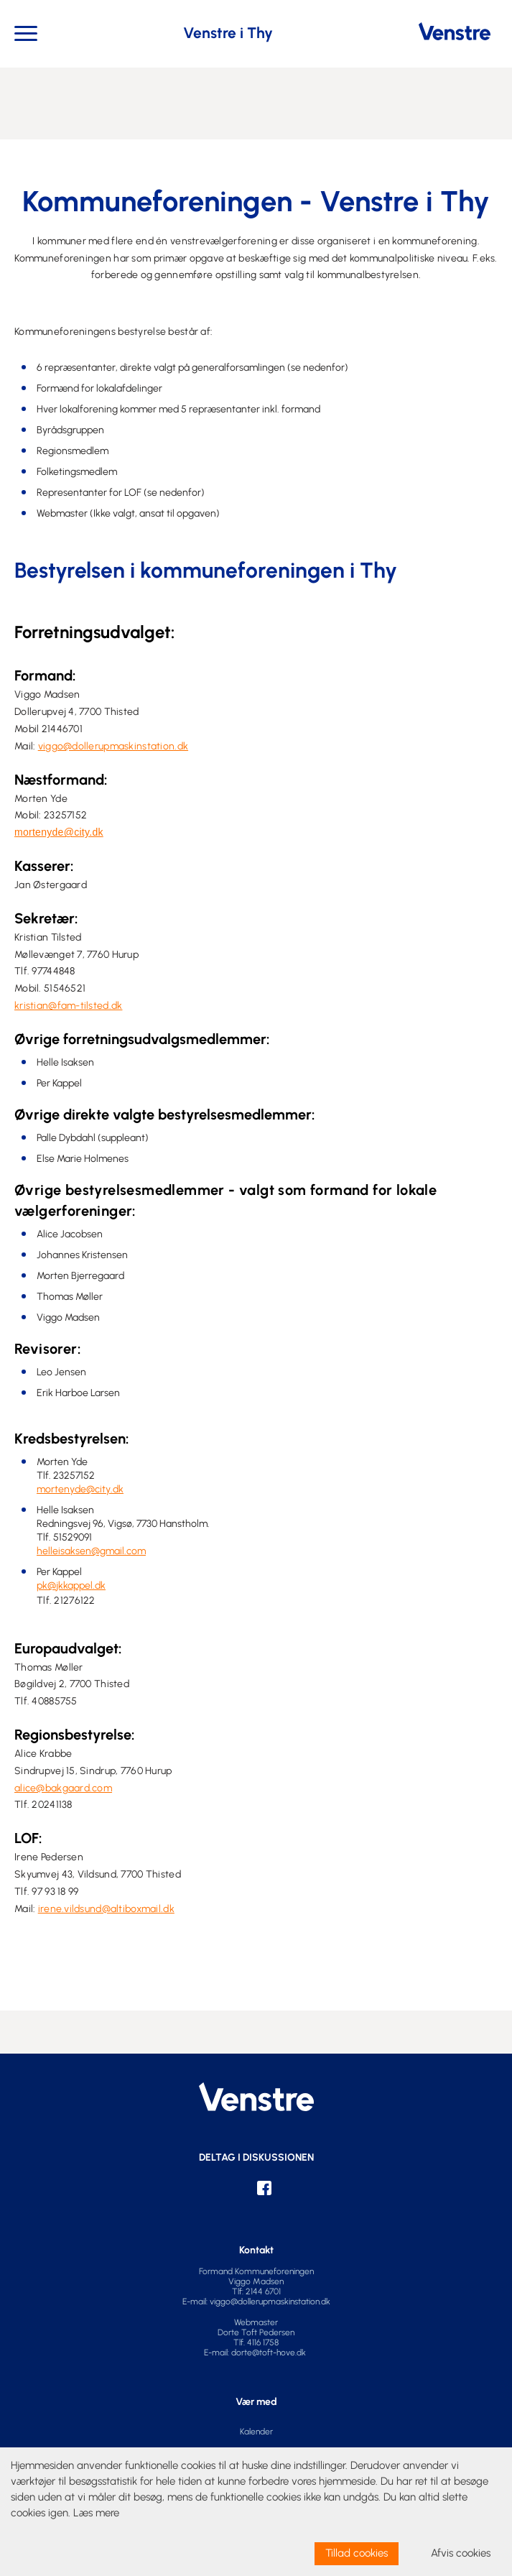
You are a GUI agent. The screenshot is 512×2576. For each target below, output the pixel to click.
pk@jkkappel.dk (71, 1585)
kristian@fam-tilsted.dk (68, 1006)
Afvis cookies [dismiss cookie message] (460, 2553)
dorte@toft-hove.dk (269, 2353)
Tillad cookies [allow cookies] (356, 2553)
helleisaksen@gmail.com (91, 1551)
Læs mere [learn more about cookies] (96, 2512)
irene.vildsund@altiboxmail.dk (106, 1909)
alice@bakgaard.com (63, 1788)
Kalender (256, 2432)
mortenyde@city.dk (58, 832)
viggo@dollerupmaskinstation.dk (113, 746)
